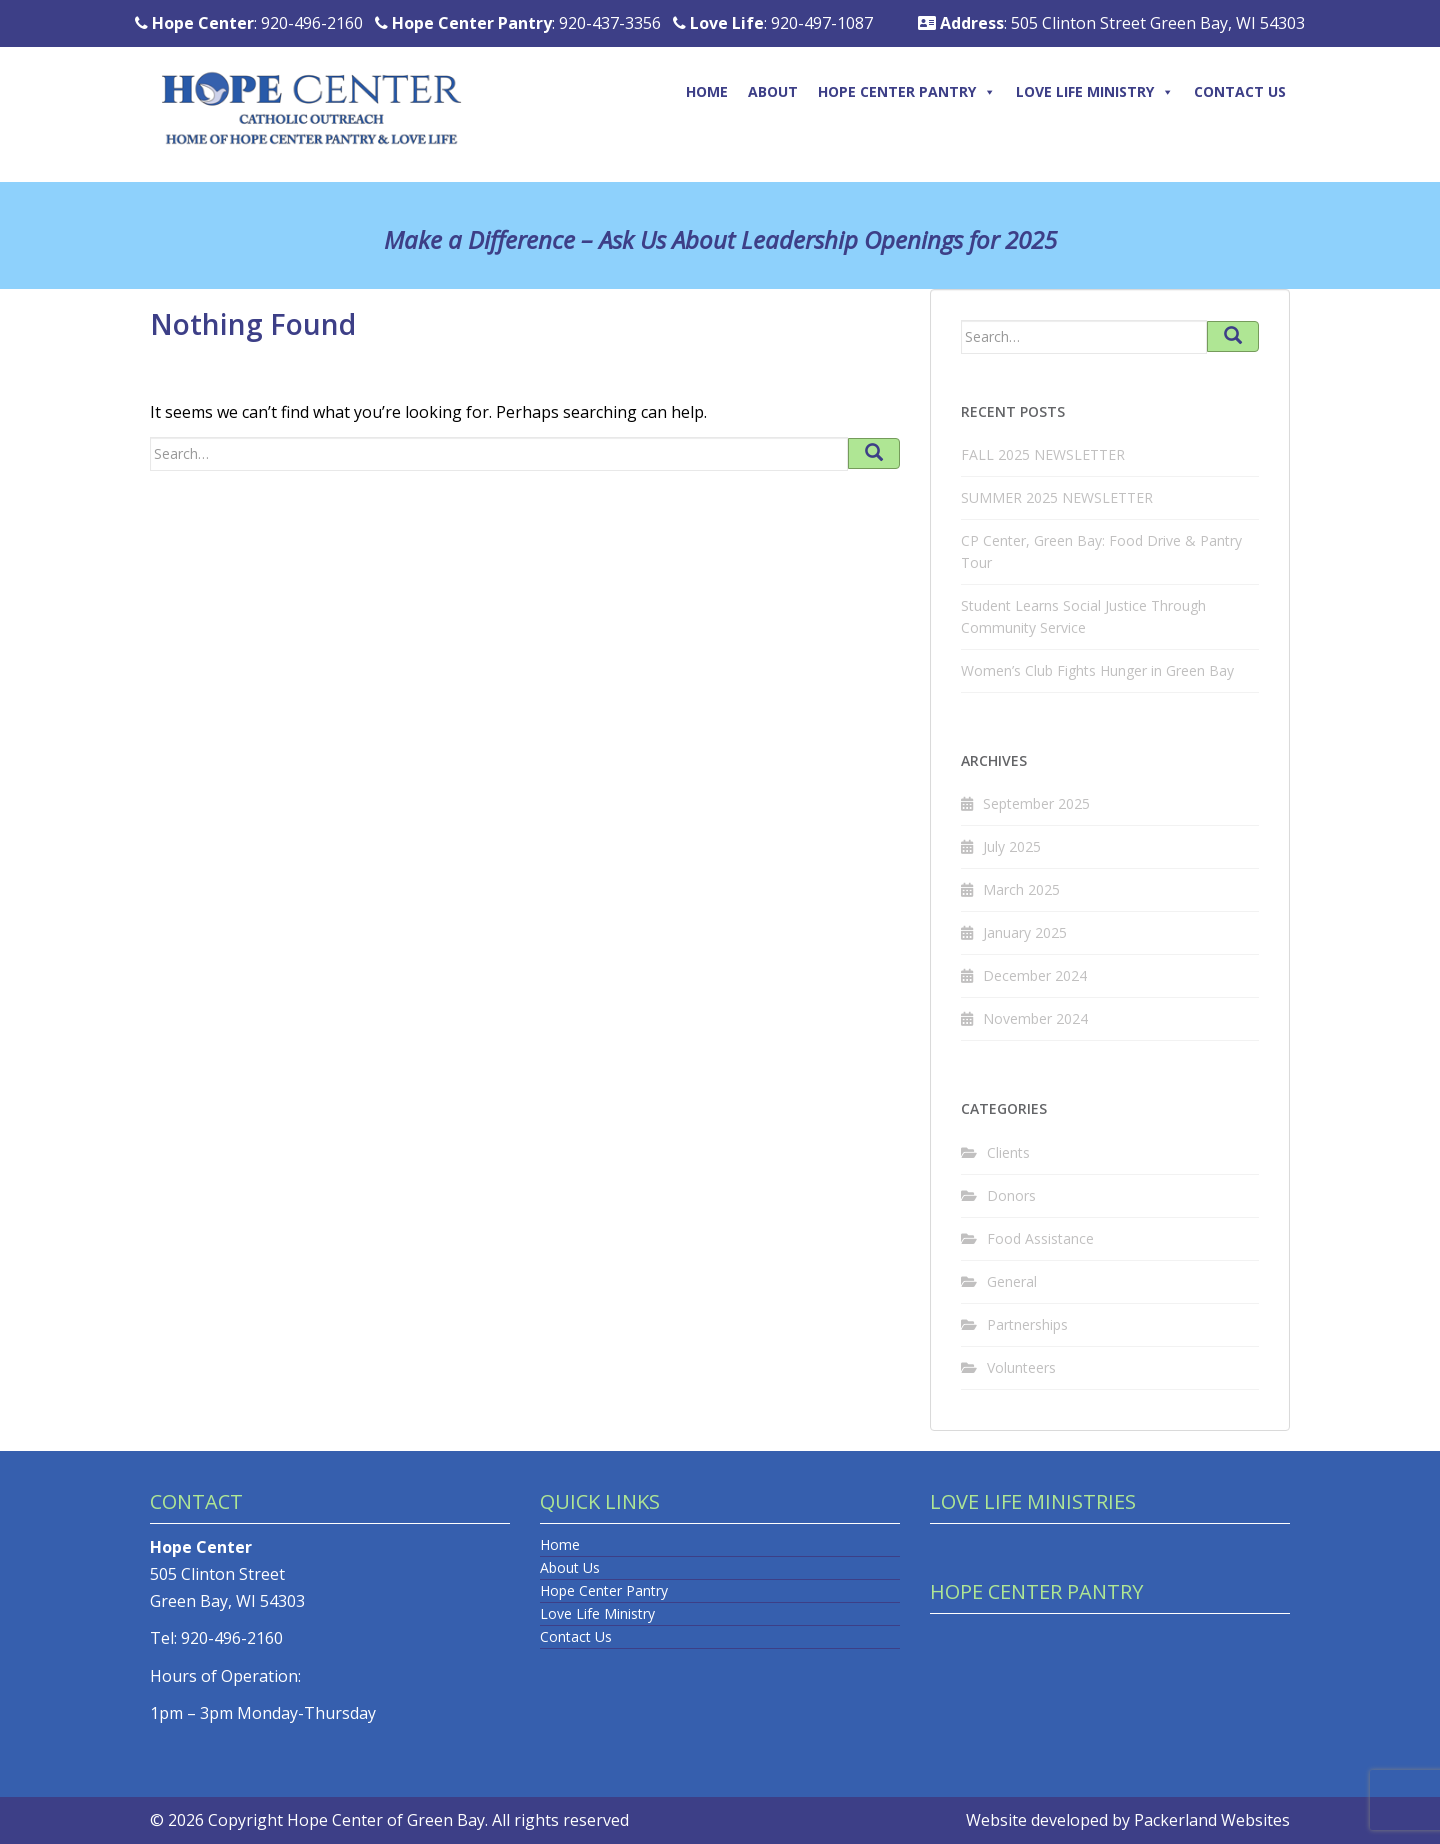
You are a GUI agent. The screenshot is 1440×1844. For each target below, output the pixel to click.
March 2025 (1021, 889)
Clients (1008, 1152)
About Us (570, 1567)
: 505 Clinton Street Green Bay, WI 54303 (1111, 23)
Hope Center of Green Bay (386, 1820)
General (1012, 1281)
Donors (1011, 1195)
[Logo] (329, 87)
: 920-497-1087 (773, 23)
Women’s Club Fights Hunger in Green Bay (1097, 670)
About (773, 91)
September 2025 (1036, 803)
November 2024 (1035, 1018)
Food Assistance (1040, 1238)
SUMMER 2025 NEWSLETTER (1057, 497)
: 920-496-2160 (249, 23)
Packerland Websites (1212, 1820)
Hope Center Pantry (907, 91)
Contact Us (1240, 91)
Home (707, 91)
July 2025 (1012, 846)
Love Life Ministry (1095, 91)
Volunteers (1021, 1367)
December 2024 (1035, 975)
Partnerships (1027, 1324)
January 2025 (1025, 932)
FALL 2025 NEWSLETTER (1043, 454)
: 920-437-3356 (518, 23)
